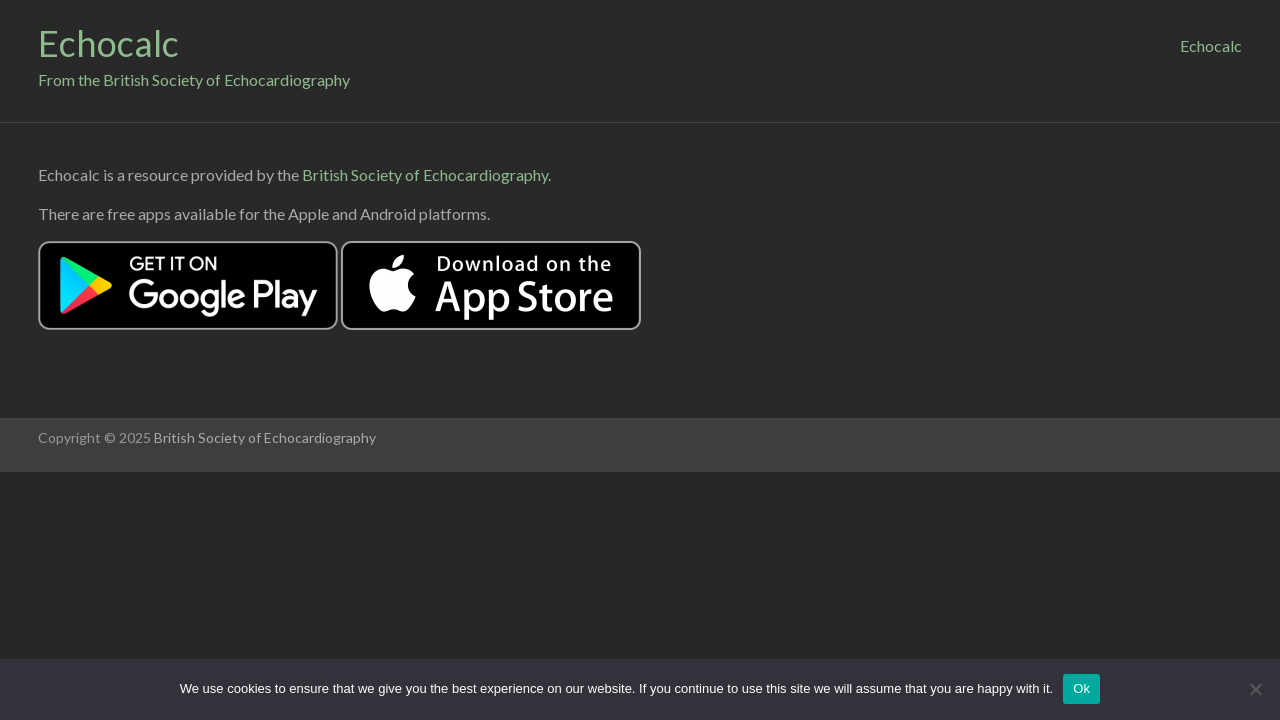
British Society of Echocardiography (425, 174)
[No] (1255, 689)
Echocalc (108, 43)
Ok (1081, 688)
